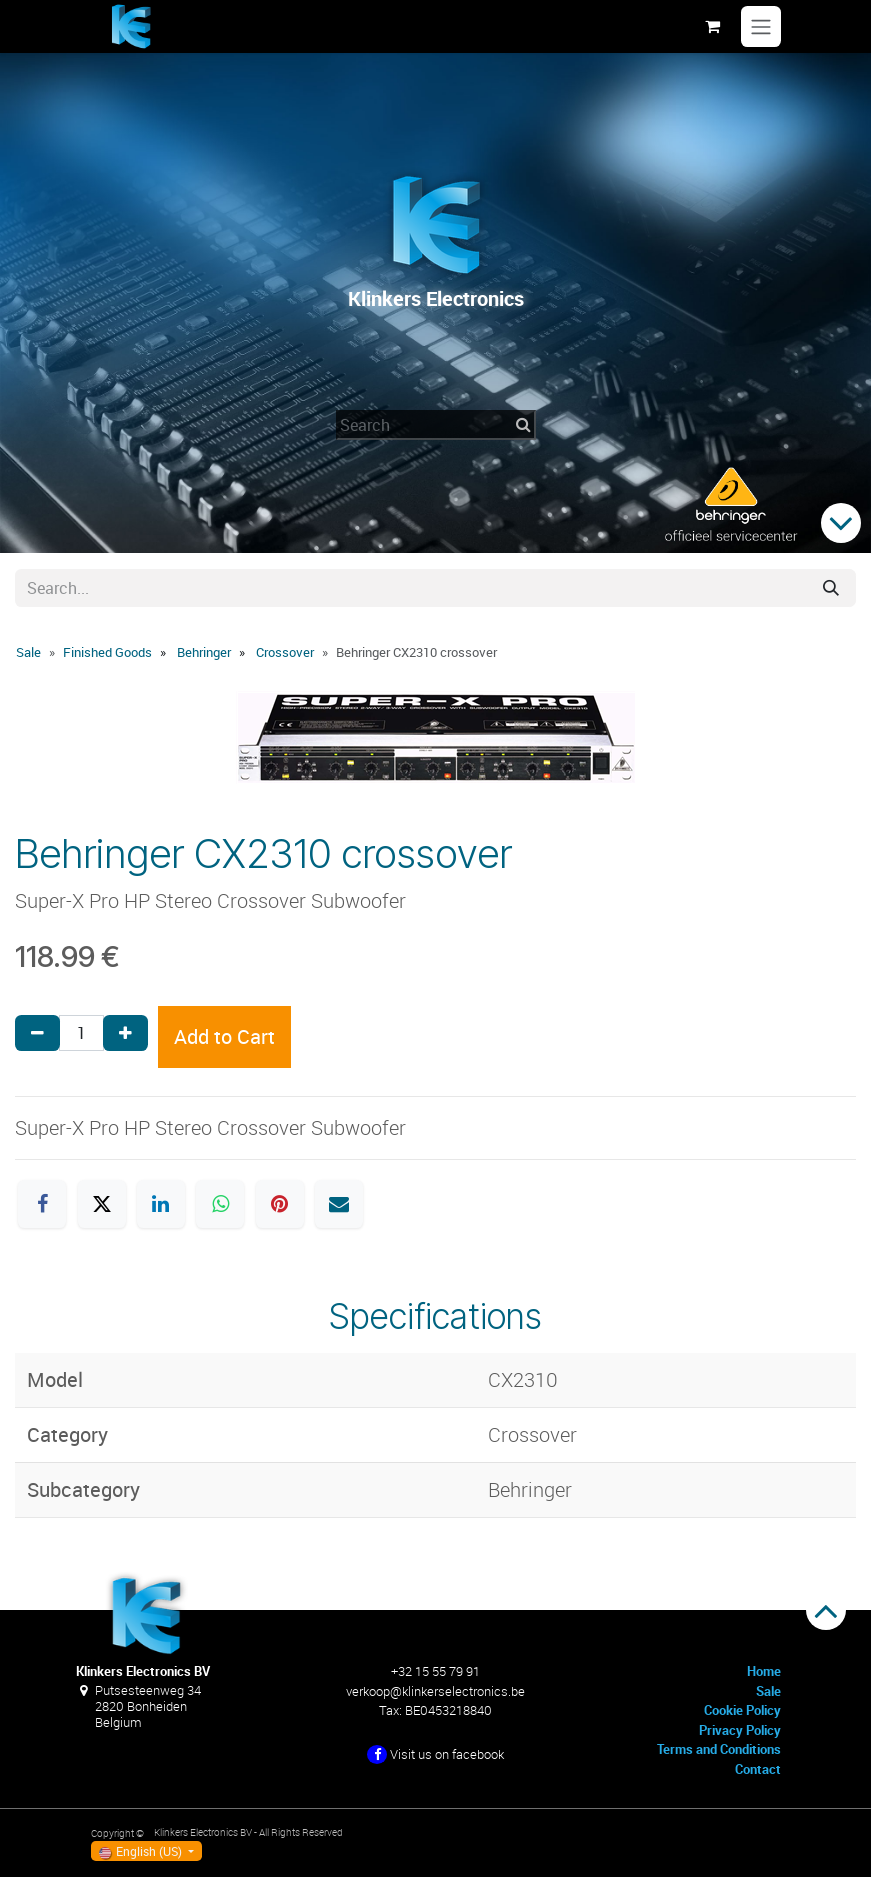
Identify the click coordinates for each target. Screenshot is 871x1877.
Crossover (285, 652)
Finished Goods (107, 652)
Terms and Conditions (719, 1749)
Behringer (204, 652)
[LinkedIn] (161, 1204)
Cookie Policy (742, 1710)
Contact (758, 1769)
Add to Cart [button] (224, 1036)
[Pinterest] (280, 1204)
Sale (28, 652)
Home (764, 1671)
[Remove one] (37, 1033)
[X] (102, 1204)
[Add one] (125, 1033)
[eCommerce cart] (713, 26)
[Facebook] (42, 1204)
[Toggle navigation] (761, 27)
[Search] (831, 588)
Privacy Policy (740, 1730)
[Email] (339, 1204)
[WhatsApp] (220, 1204)
